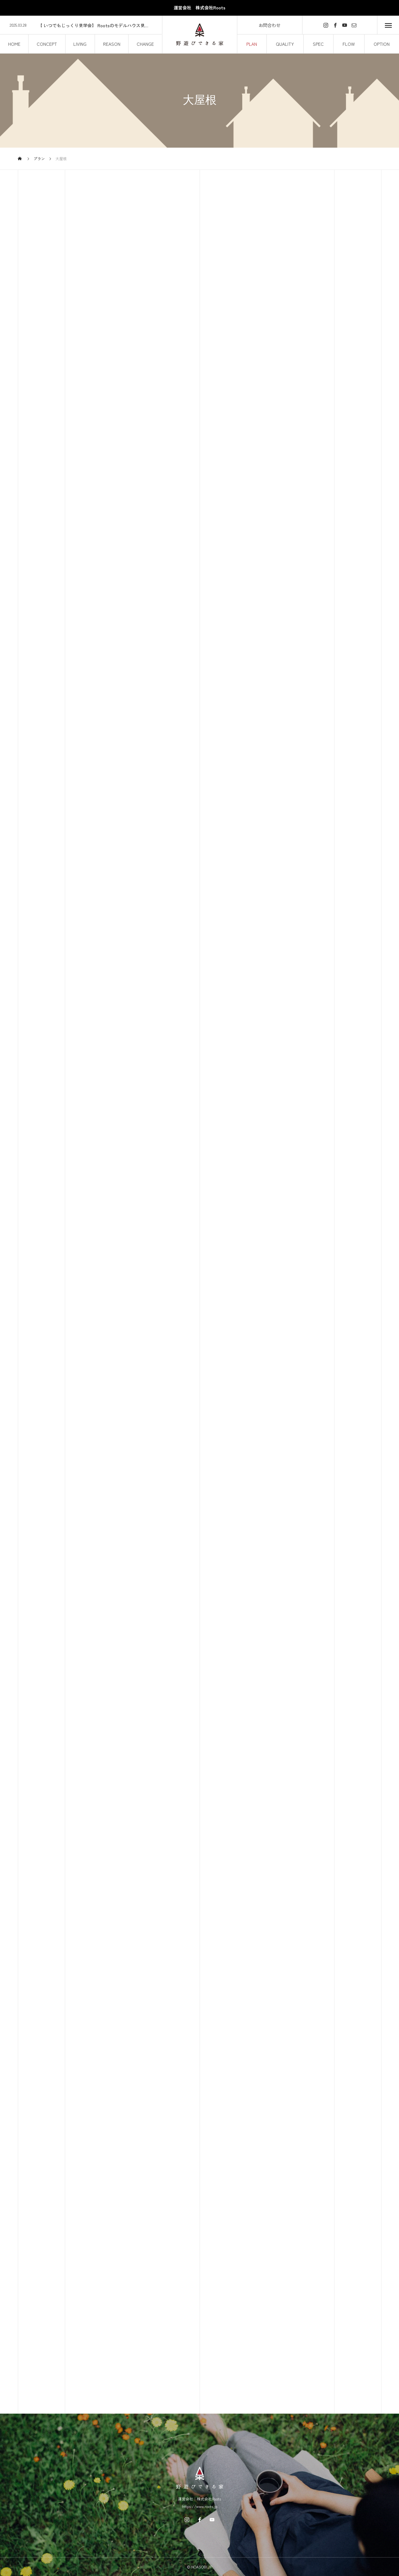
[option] (81, 25)
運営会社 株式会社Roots (199, 8)
